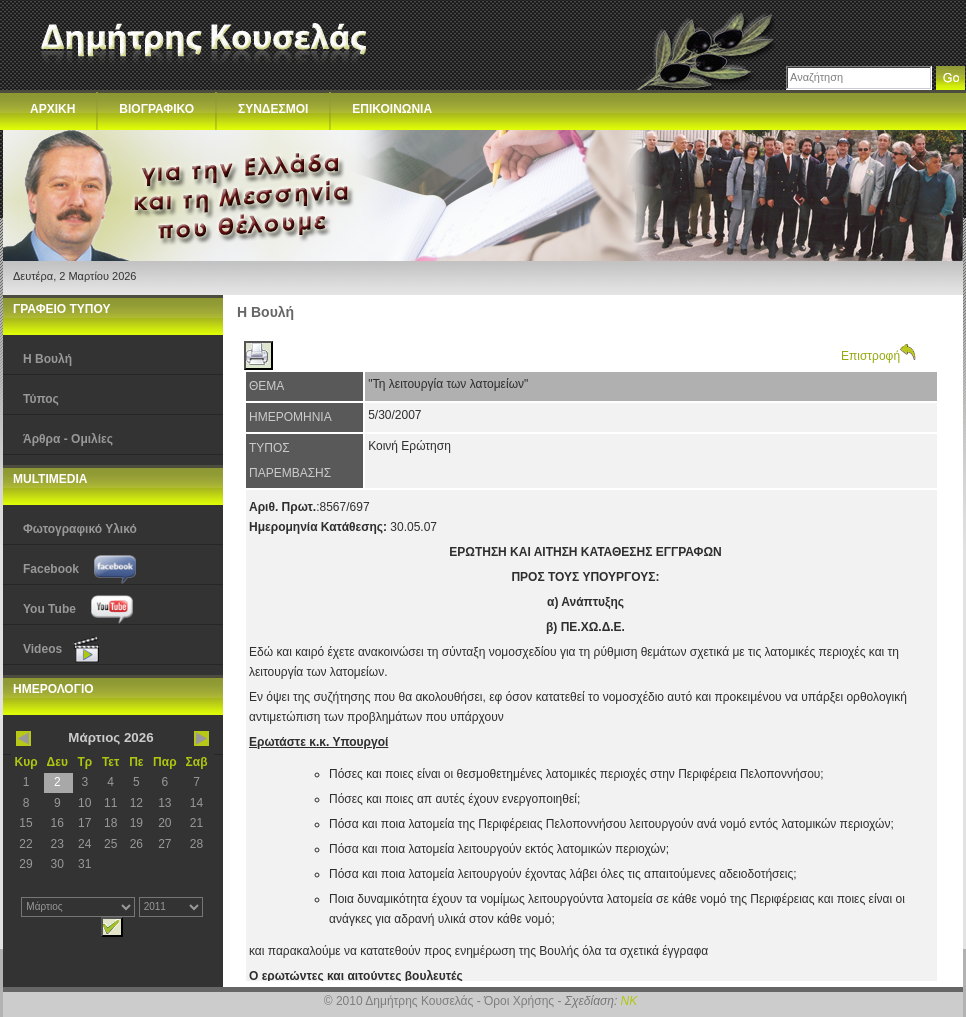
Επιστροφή (878, 356)
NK (629, 1001)
